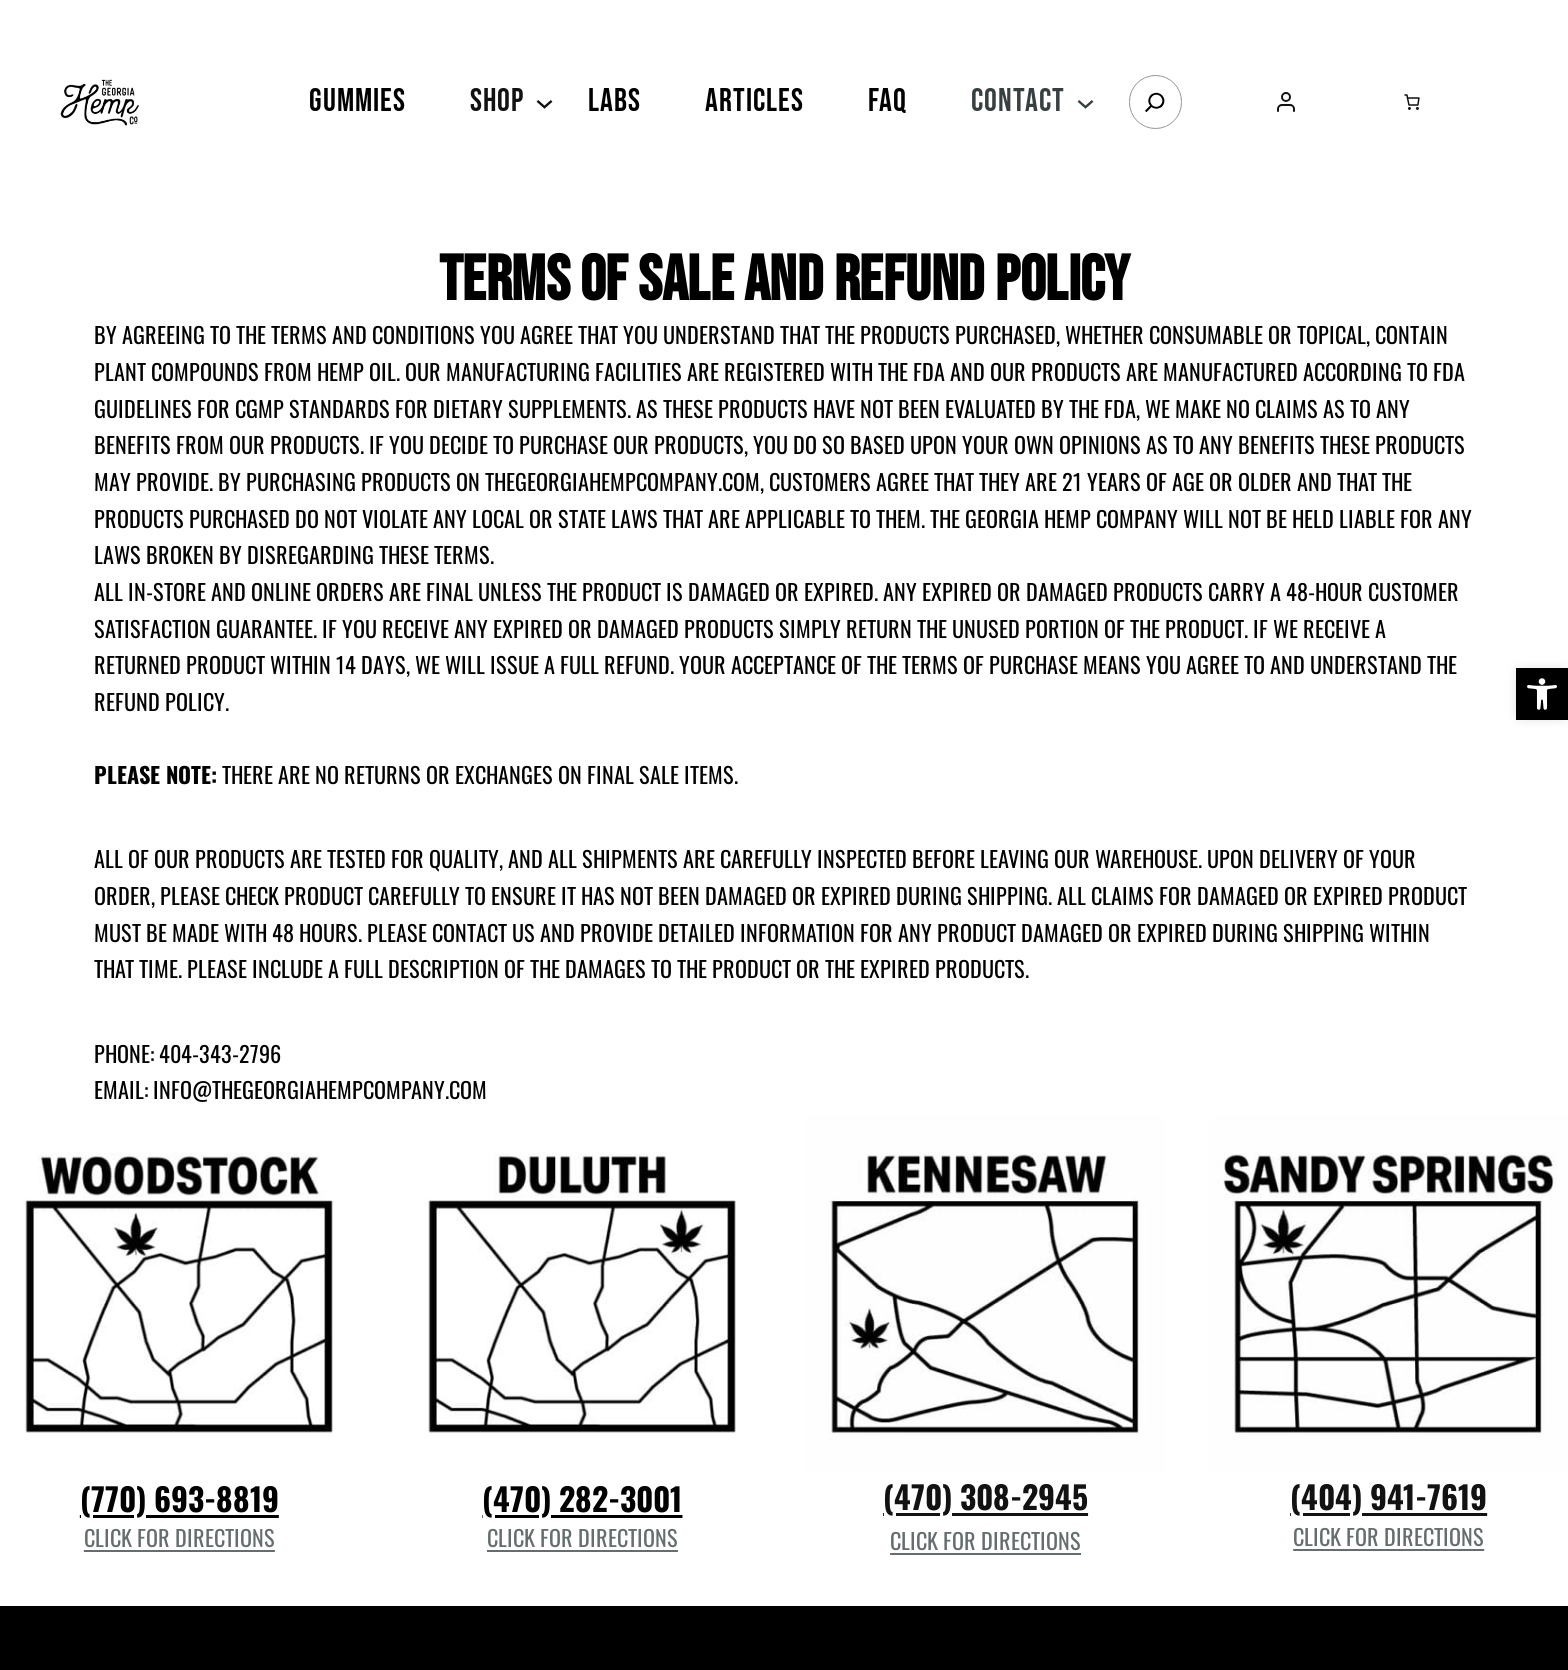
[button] (1542, 694)
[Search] (1155, 102)
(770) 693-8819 (179, 1497)
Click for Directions (179, 1537)
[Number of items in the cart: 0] (1412, 102)
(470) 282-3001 (582, 1497)
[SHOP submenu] (544, 101)
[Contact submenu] (1085, 101)
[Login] (1285, 101)
